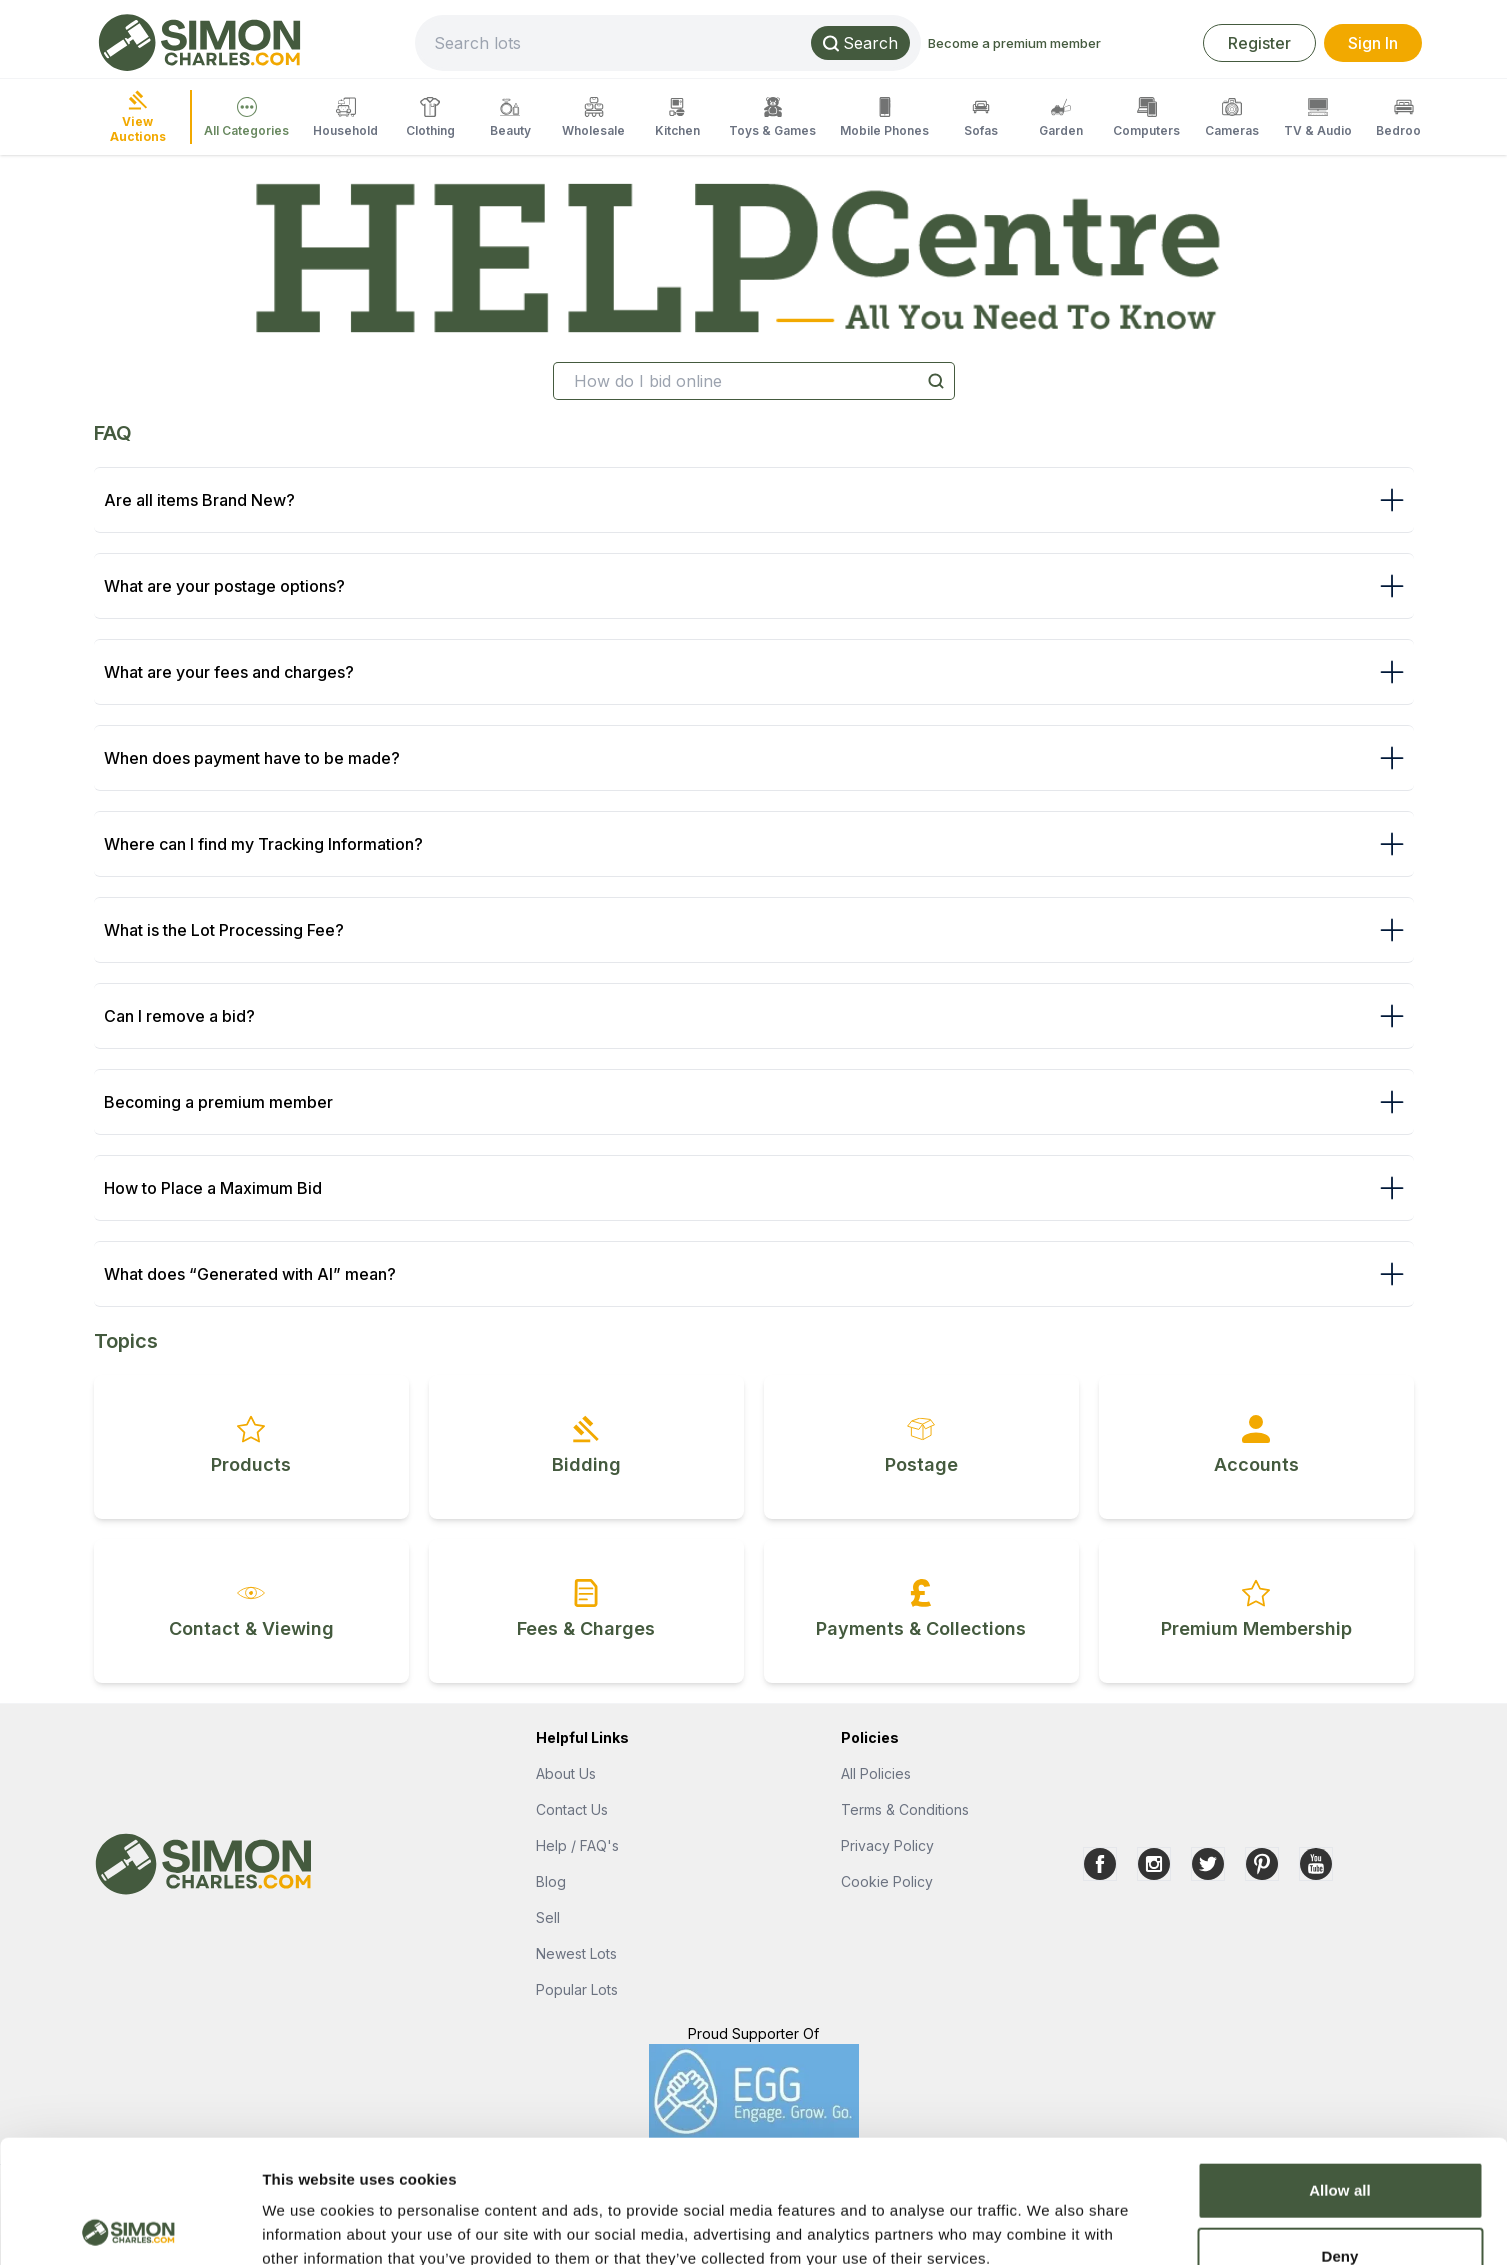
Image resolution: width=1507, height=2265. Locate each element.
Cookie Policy (887, 1881)
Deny (1339, 2133)
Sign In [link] (1373, 43)
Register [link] (1259, 43)
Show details (1049, 2225)
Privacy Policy (887, 1845)
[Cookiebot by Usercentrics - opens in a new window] (129, 2226)
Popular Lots (577, 1989)
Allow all (1340, 2067)
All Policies (876, 1773)
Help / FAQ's (577, 1845)
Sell (548, 1917)
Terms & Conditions (905, 1809)
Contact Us (572, 1809)
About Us (566, 1773)
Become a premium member (1014, 43)
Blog (551, 1881)
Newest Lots (576, 1953)
